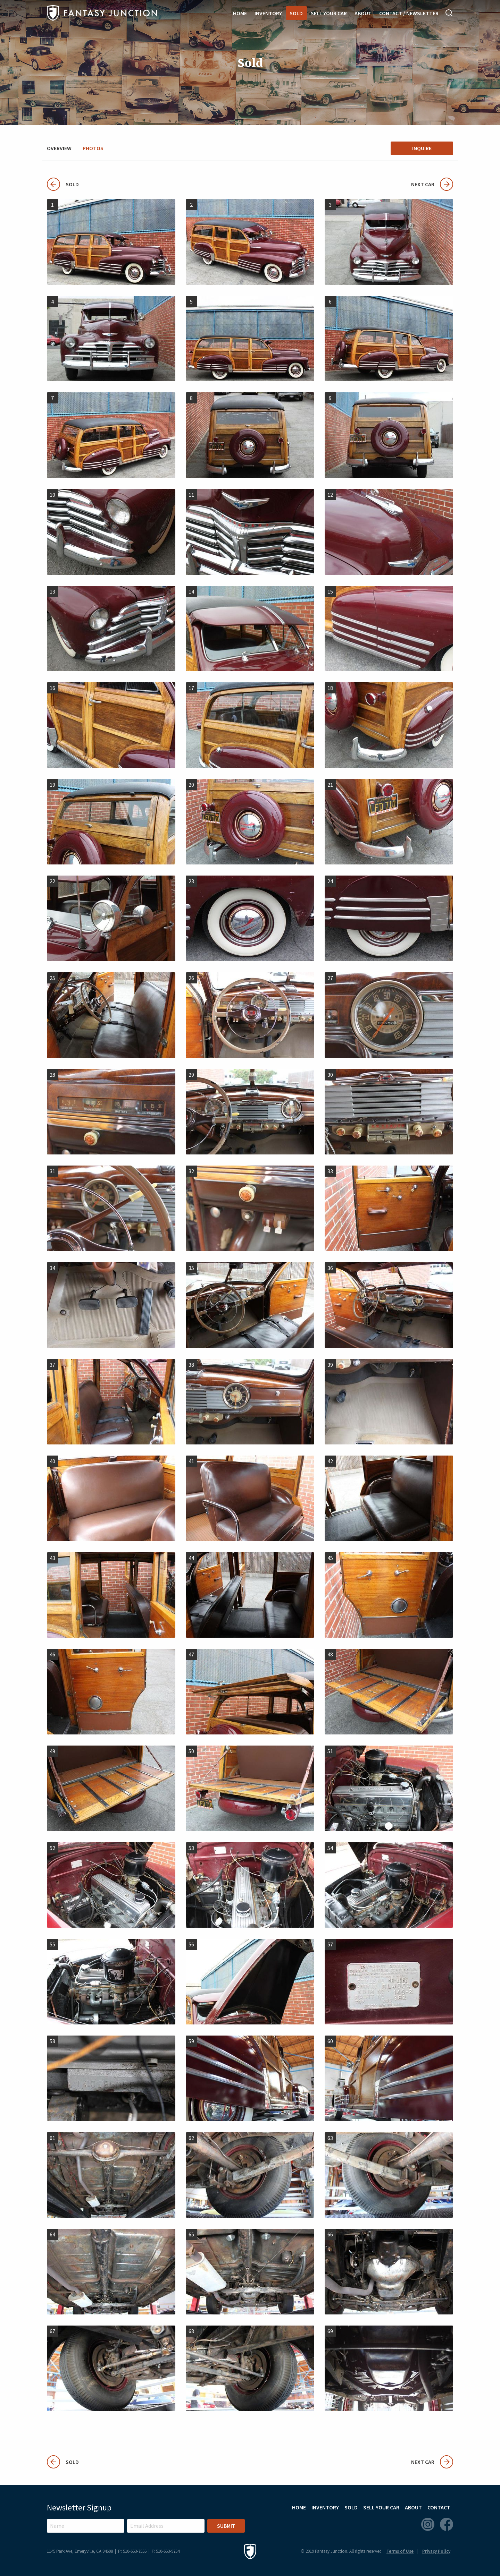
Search (449, 12)
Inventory (268, 13)
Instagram (427, 2524)
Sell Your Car (329, 13)
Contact (438, 2507)
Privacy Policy (436, 2551)
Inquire (422, 148)
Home (240, 13)
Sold (296, 13)
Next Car (432, 184)
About (363, 13)
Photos (93, 148)
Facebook (446, 2524)
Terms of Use (400, 2551)
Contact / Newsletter (409, 13)
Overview (59, 148)
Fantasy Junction (102, 13)
